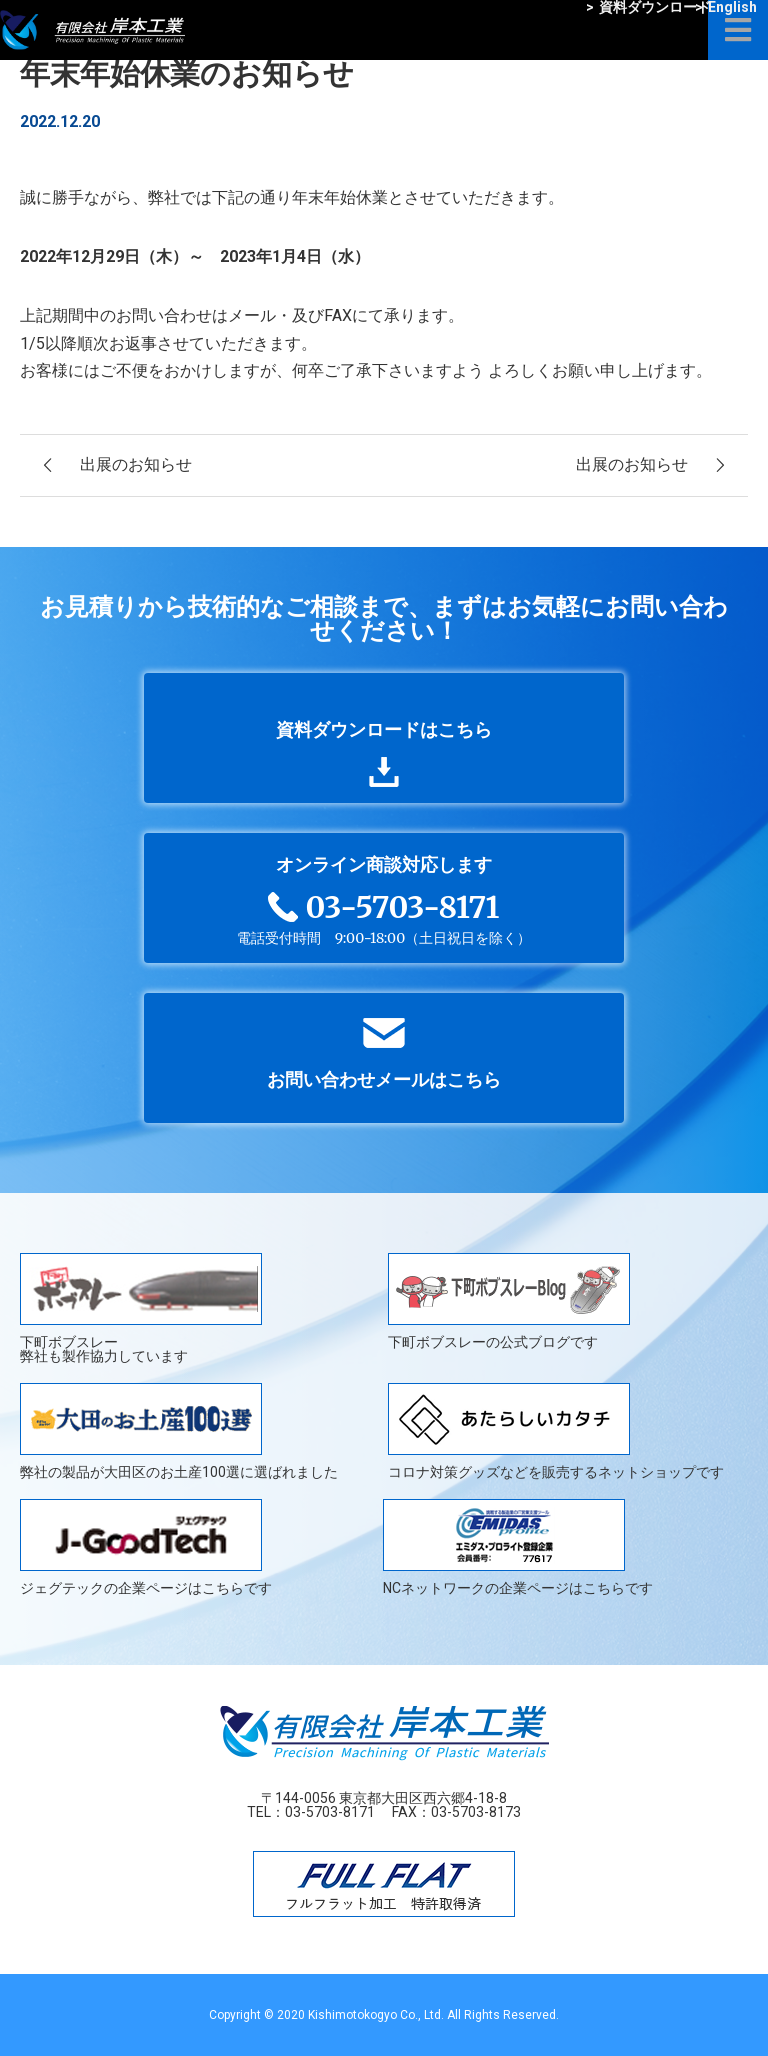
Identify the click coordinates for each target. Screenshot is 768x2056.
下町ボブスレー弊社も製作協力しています (141, 1308)
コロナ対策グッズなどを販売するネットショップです (556, 1431)
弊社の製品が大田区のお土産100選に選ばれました (179, 1431)
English (726, 7)
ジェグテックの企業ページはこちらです (146, 1547)
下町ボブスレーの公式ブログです (509, 1301)
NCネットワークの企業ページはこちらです (518, 1547)
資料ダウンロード (648, 7)
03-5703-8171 (330, 1812)
